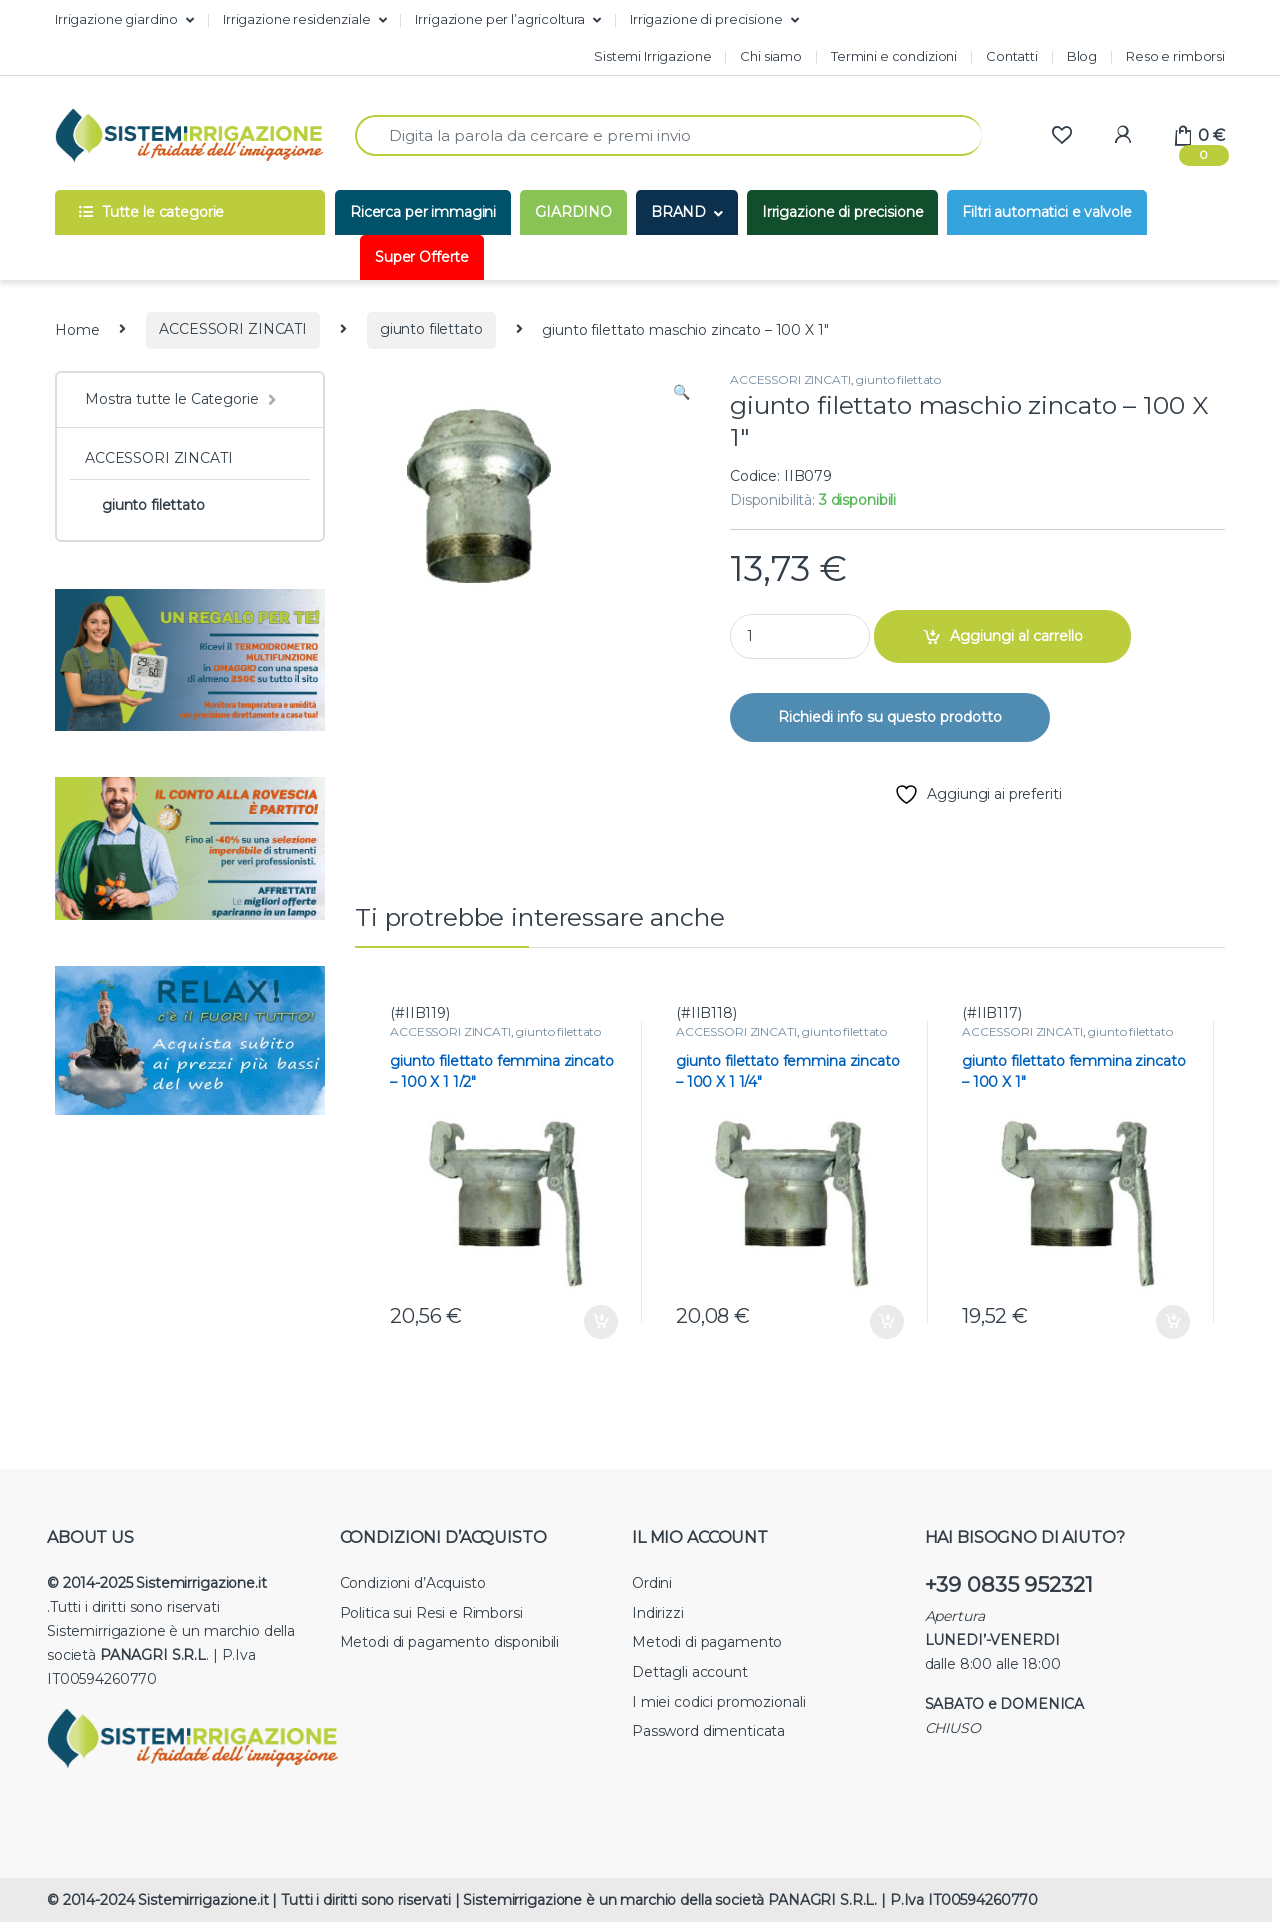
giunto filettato (431, 329)
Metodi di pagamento (707, 1642)
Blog (1082, 56)
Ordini (652, 1583)
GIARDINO (573, 212)
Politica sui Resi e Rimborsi (431, 1613)
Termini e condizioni (894, 56)
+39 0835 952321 (1009, 1584)
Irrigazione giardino (116, 19)
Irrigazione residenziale (297, 19)
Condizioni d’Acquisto (413, 1583)
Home (77, 329)
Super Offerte (422, 257)
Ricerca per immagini (423, 212)
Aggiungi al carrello (1016, 636)
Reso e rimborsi (1175, 56)
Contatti (1012, 56)
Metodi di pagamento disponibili (450, 1642)
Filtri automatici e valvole (1046, 212)
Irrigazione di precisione (706, 19)
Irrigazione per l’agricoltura (500, 19)
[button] (681, 393)
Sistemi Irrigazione (652, 56)
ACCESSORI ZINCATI (233, 329)
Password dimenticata (708, 1731)
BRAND (678, 212)
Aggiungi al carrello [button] (601, 1322)
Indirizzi (658, 1613)
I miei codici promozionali (718, 1702)
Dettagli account (690, 1672)
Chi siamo (771, 56)
